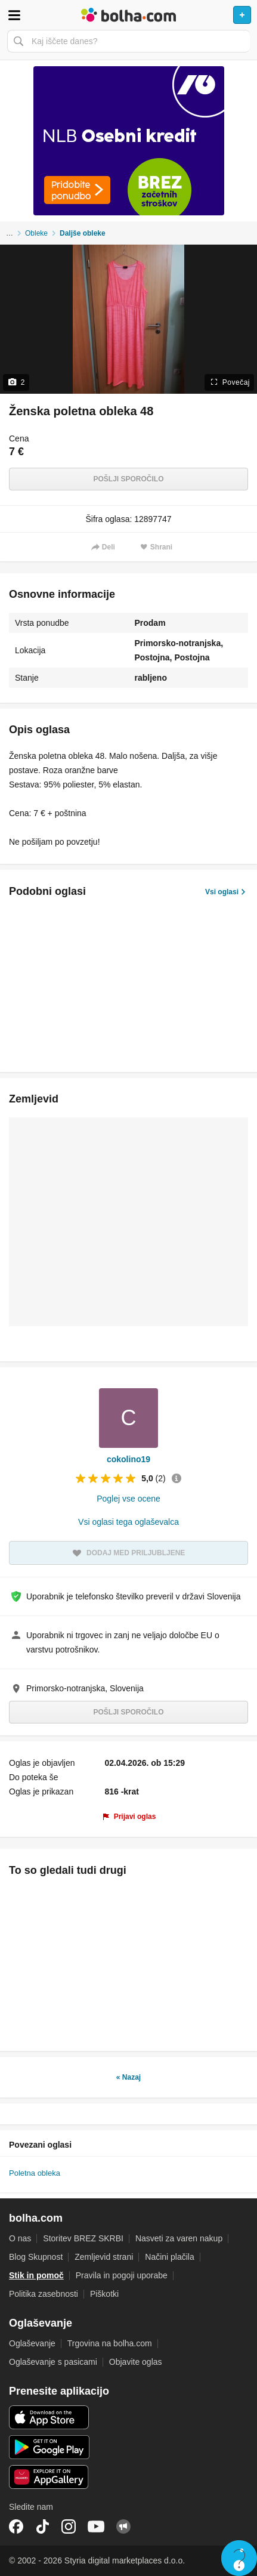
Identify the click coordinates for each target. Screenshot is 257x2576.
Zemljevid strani (104, 2257)
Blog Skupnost (36, 2257)
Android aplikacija (49, 2447)
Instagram (68, 2526)
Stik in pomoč (36, 2275)
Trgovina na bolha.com (109, 2343)
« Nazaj (128, 2077)
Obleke (36, 233)
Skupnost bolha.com (123, 2526)
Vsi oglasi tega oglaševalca (128, 1522)
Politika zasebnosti (43, 2294)
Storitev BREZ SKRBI (83, 2238)
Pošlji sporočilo (128, 479)
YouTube (96, 2526)
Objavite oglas (135, 2362)
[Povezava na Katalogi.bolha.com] (128, 140)
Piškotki (104, 2294)
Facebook (16, 2526)
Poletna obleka (34, 2173)
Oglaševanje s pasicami (53, 2362)
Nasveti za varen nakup (178, 2238)
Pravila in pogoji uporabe (122, 2275)
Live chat (239, 2558)
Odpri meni (14, 15)
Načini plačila (169, 2257)
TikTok (42, 2526)
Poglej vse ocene (128, 1498)
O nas (20, 2238)
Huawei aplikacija (49, 2477)
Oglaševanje (32, 2343)
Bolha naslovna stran (128, 15)
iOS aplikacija (49, 2417)
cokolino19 (128, 1459)
